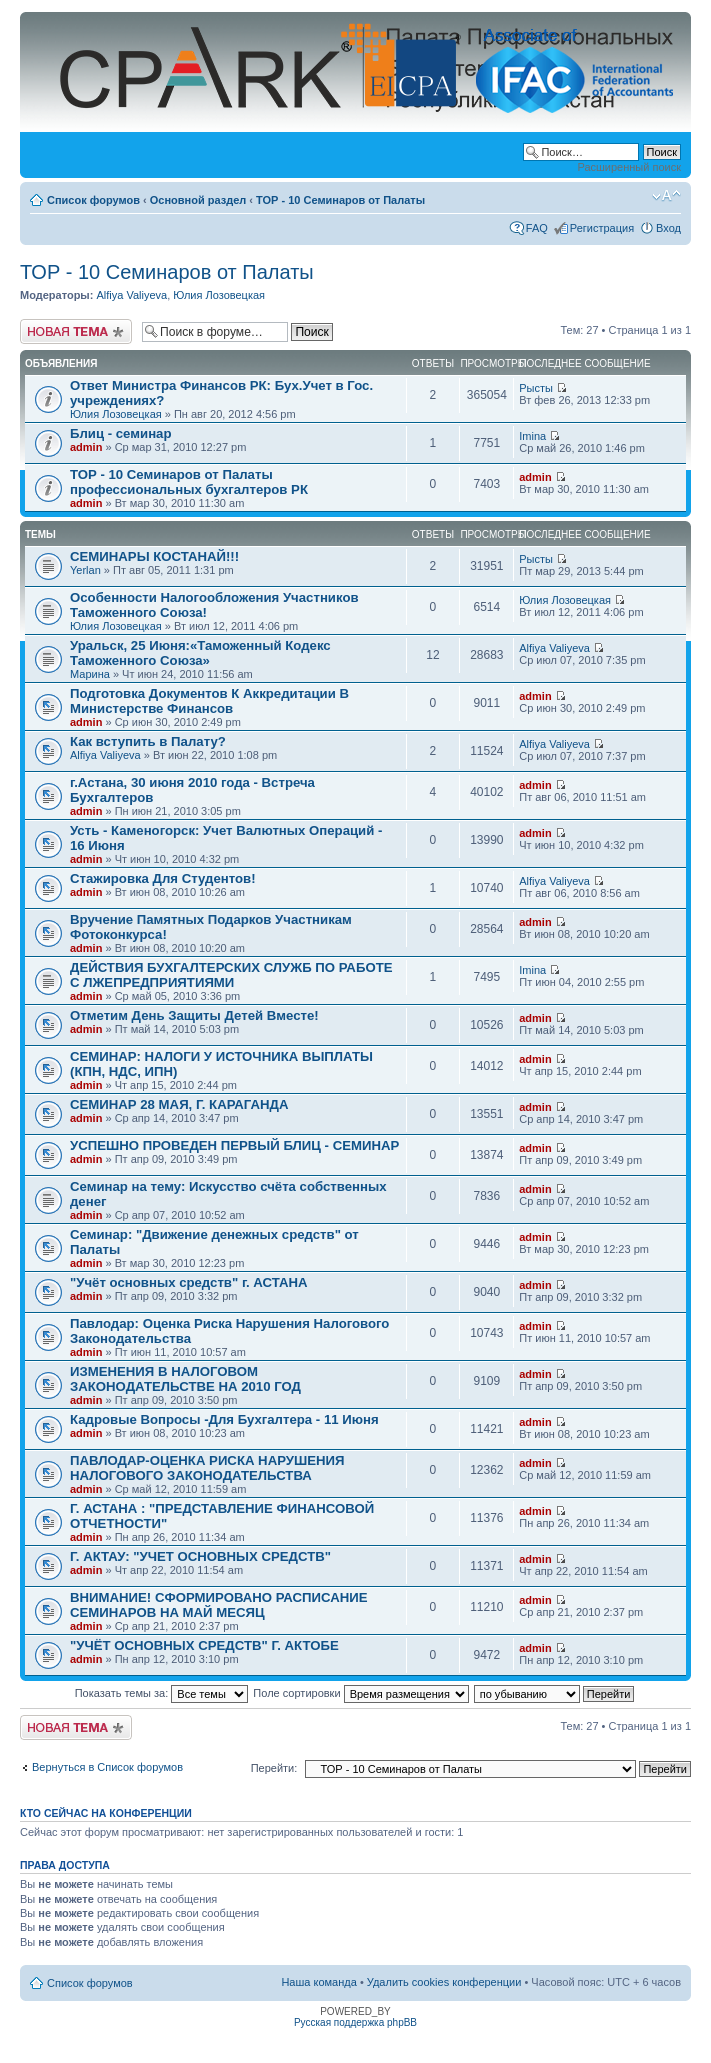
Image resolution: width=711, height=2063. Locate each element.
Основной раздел (198, 200)
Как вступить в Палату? (148, 741)
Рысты (536, 388)
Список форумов (93, 200)
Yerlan (85, 570)
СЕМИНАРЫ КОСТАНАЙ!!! (154, 556)
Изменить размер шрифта (666, 196)
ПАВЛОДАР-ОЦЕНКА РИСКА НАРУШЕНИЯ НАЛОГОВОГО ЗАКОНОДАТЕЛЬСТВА (207, 1468)
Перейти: (274, 1768)
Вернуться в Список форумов (107, 1767)
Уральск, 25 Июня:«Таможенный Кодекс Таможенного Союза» (200, 653)
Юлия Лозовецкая (219, 295)
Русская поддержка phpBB (355, 2022)
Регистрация (602, 228)
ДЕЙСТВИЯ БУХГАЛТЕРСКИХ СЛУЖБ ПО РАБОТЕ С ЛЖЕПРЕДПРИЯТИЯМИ (231, 975)
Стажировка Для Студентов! (163, 878)
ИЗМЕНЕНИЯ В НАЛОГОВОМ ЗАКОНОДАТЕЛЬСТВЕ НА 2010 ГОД (185, 1379)
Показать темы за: (162, 1693)
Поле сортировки (360, 1693)
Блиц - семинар (121, 433)
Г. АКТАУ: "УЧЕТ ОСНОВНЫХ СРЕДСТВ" (200, 1556)
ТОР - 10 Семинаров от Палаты (340, 200)
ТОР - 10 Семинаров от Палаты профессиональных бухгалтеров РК (189, 482)
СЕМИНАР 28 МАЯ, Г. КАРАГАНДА (179, 1104)
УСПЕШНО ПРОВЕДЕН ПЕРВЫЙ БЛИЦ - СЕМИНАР (234, 1145)
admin (86, 447)
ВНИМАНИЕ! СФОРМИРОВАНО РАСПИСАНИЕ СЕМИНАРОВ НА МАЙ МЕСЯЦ (219, 1605)
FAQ (537, 228)
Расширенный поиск (629, 167)
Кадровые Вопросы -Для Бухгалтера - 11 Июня (224, 1419)
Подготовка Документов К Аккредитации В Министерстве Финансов (209, 701)
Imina (532, 436)
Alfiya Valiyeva (131, 295)
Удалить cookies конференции (444, 1982)
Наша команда (318, 1982)
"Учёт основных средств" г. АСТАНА (189, 1282)
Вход (668, 228)
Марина (90, 674)
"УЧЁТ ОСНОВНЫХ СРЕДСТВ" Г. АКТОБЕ (204, 1645)
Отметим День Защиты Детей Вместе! (194, 1015)
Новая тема (76, 331)
